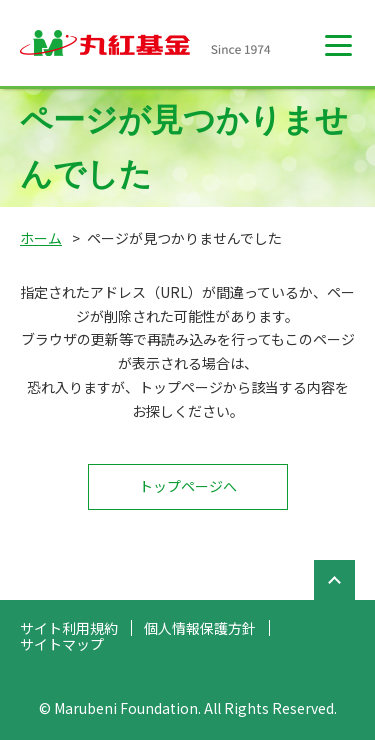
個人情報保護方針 (200, 628)
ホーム (41, 238)
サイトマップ (62, 644)
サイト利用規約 (69, 628)
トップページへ (188, 486)
